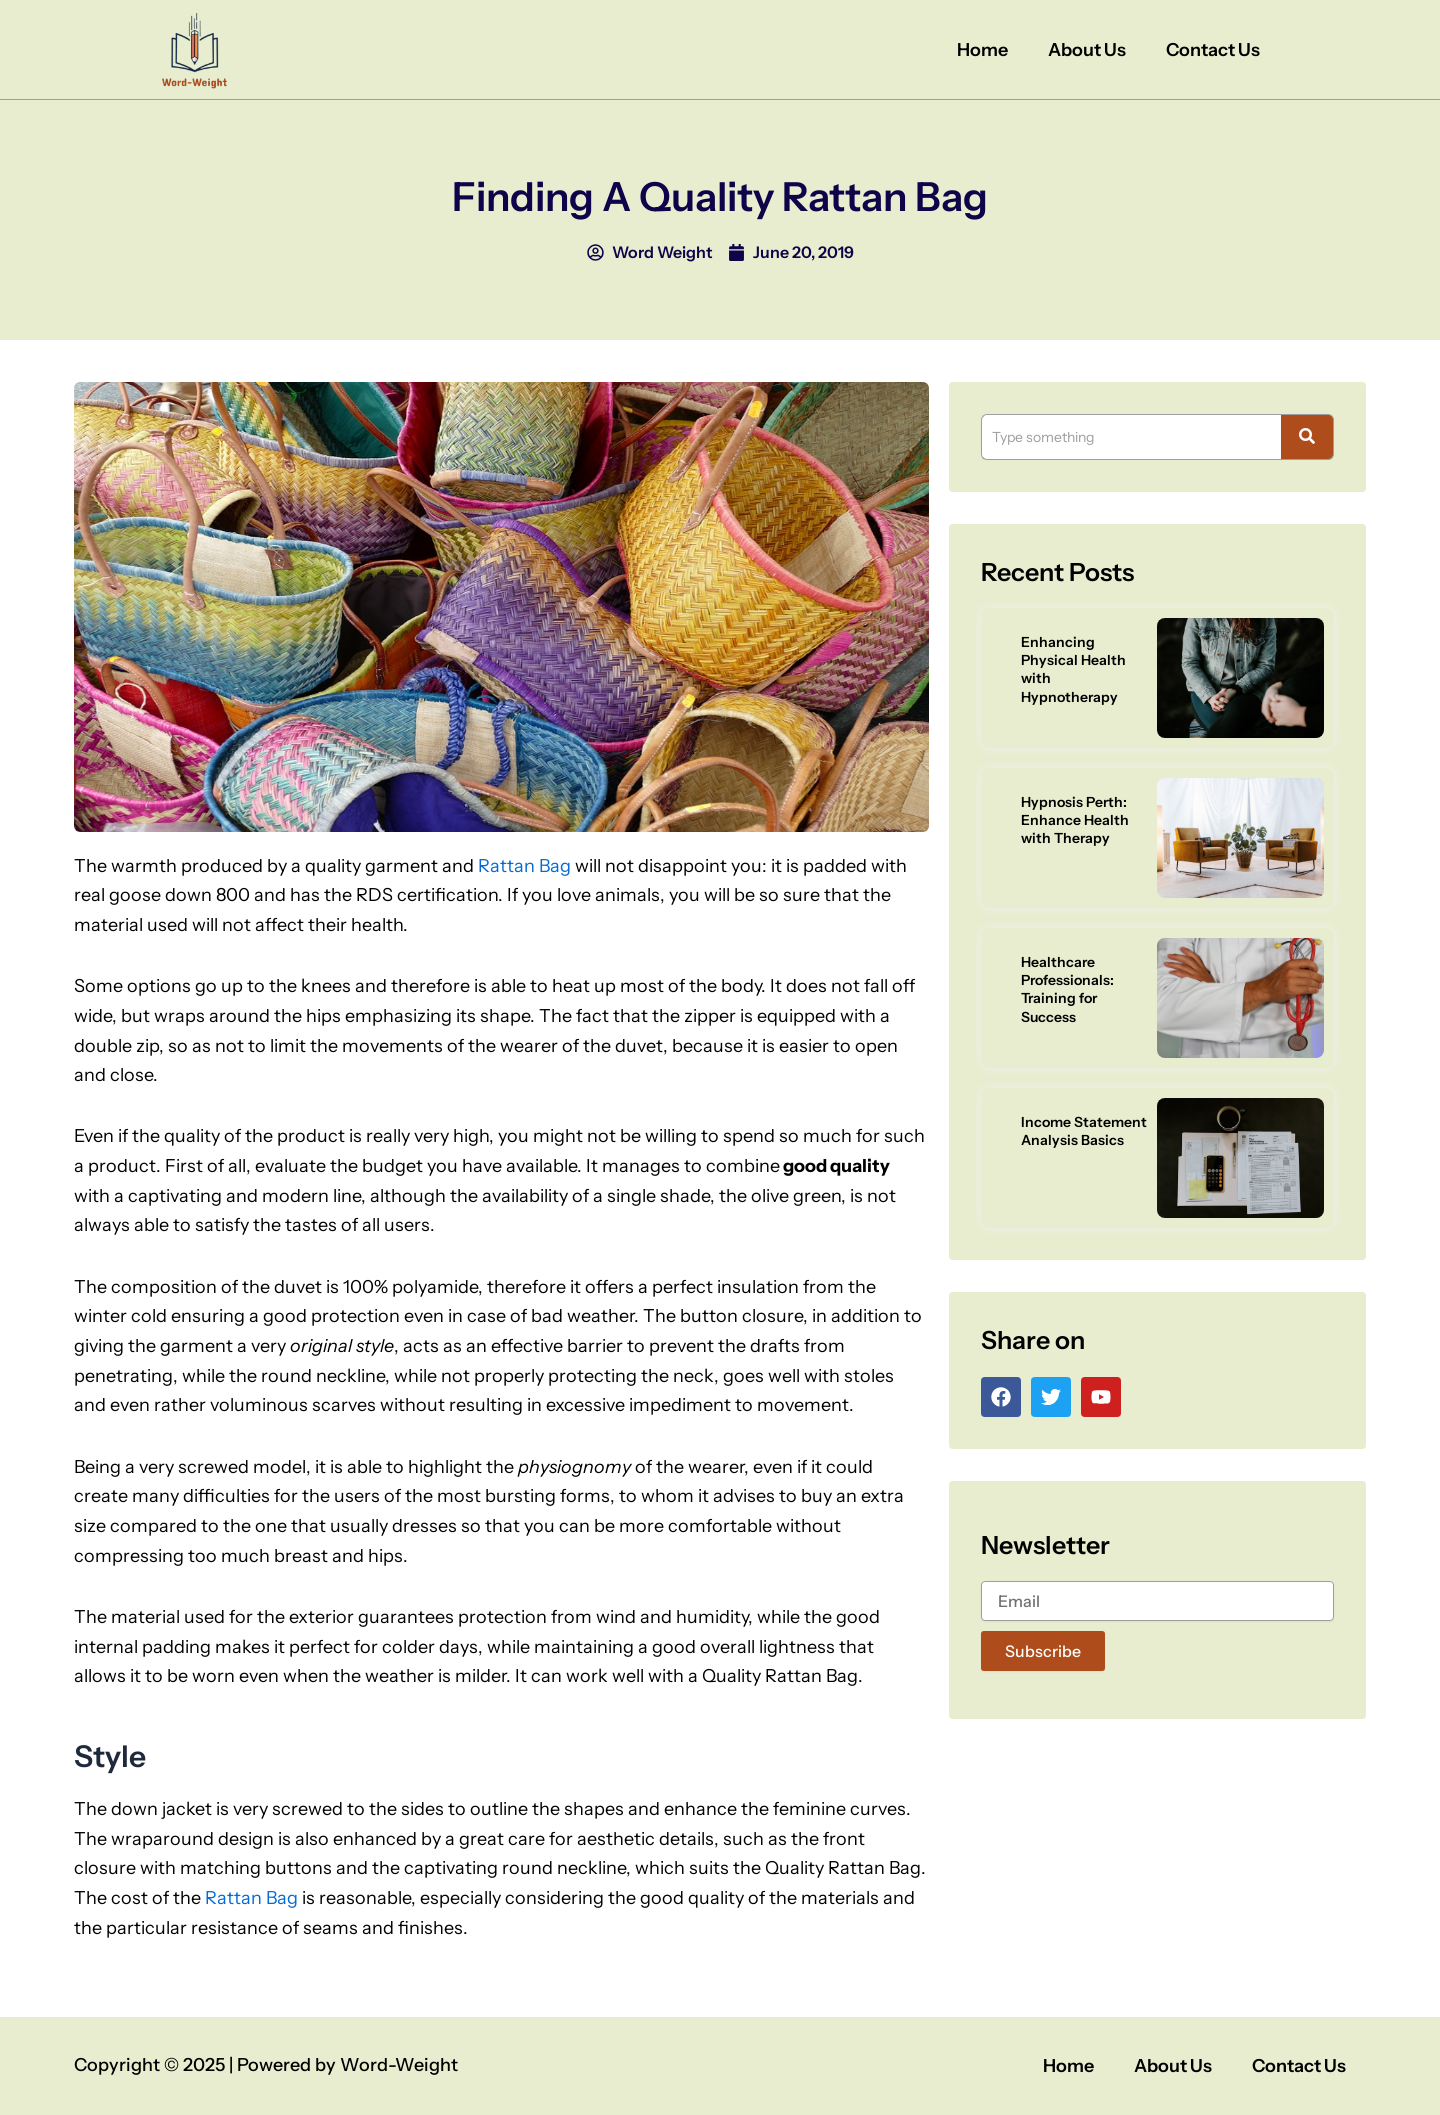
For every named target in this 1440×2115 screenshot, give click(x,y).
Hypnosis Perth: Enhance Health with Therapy (1075, 820)
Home (982, 50)
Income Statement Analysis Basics (1084, 1131)
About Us (1087, 50)
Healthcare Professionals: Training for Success (1067, 989)
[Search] (1131, 437)
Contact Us (1213, 50)
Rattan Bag (524, 866)
